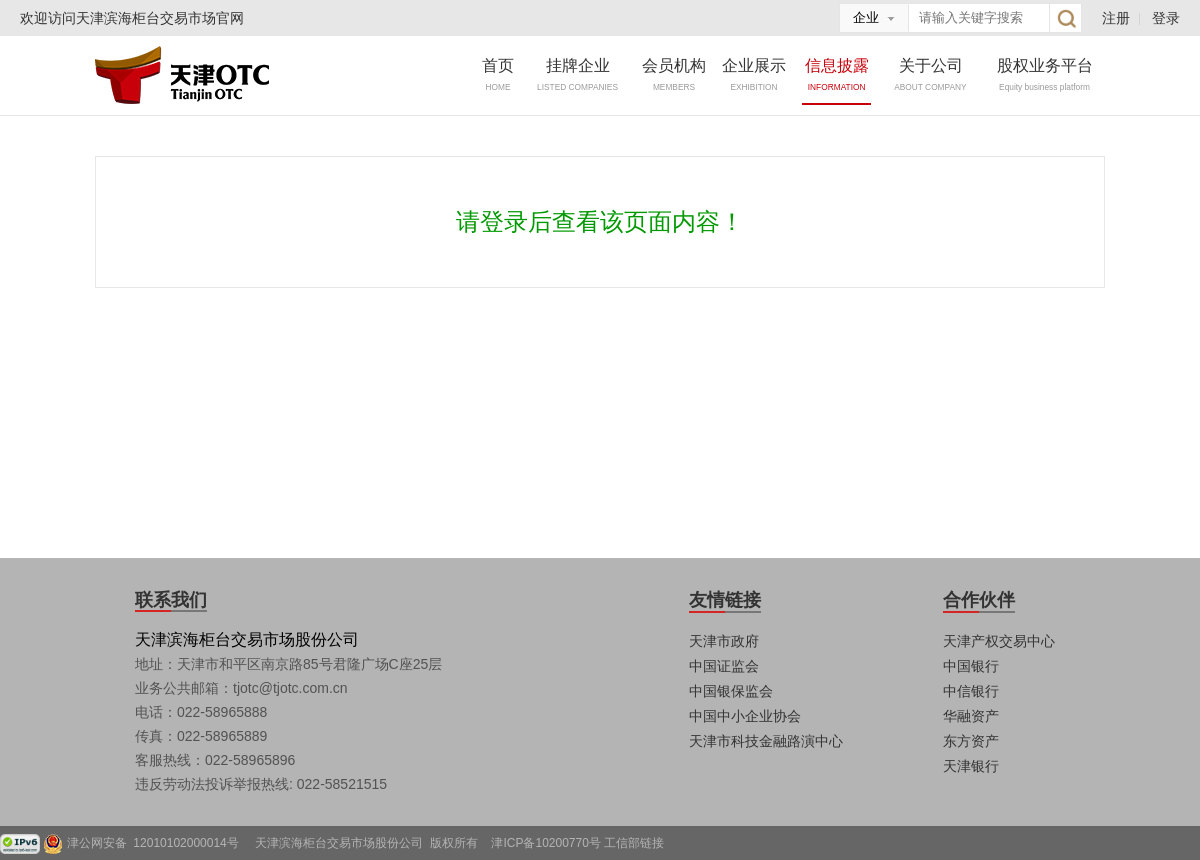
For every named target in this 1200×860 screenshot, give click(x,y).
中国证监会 (724, 666)
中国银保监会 (731, 691)
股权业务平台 (1045, 74)
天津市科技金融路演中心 (766, 741)
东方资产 (971, 741)
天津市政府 (724, 641)
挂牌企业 (577, 74)
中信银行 (971, 691)
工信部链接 (634, 843)
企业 (866, 17)
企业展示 (754, 74)
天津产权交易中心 (999, 641)
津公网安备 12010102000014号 (159, 843)
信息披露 (837, 74)
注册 (1116, 18)
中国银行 (971, 666)
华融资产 (971, 716)
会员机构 (674, 74)
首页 (498, 74)
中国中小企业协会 (745, 716)
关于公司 (931, 74)
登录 (1166, 18)
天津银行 (971, 766)
